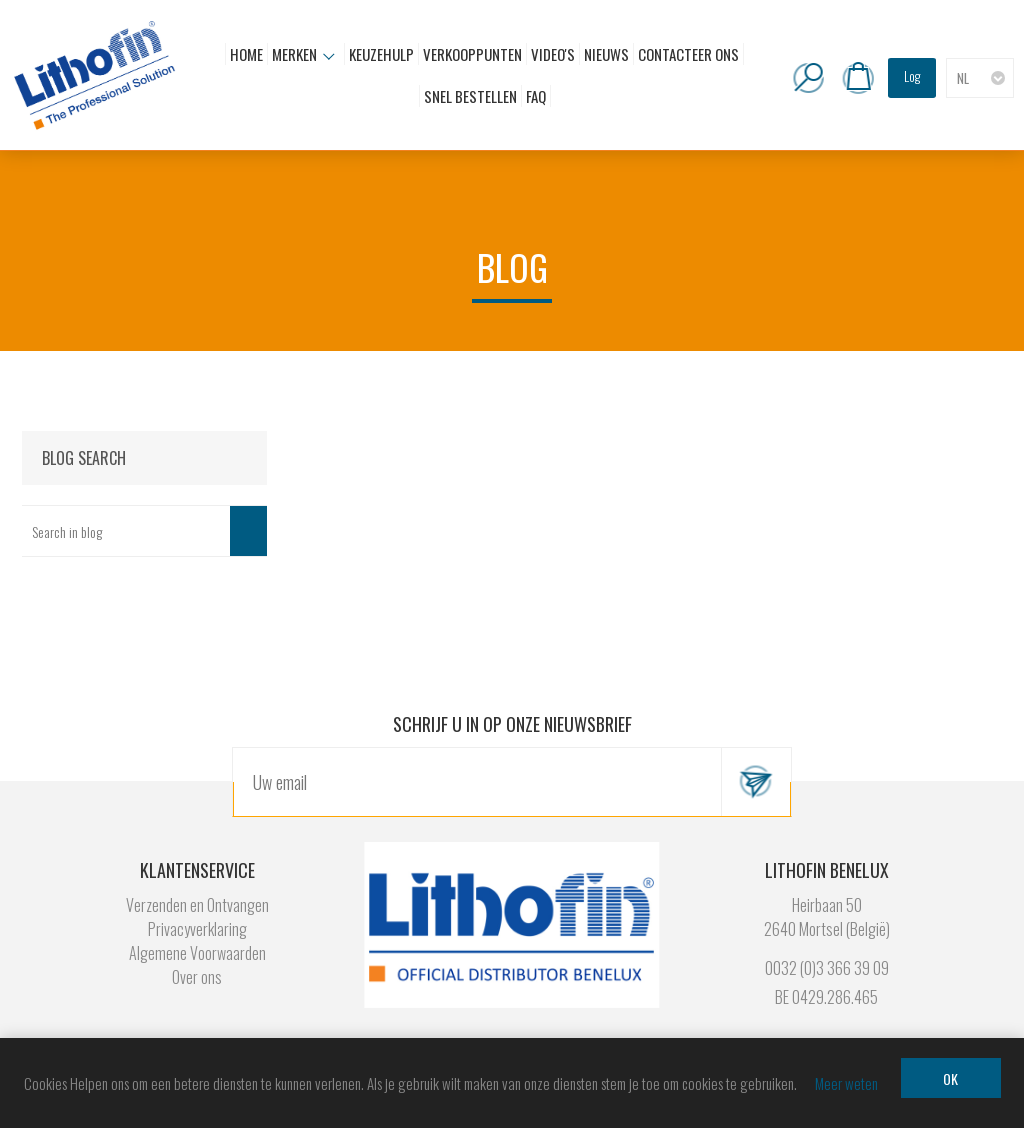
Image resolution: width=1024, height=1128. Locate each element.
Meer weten (846, 1083)
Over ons (197, 977)
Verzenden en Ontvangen (197, 905)
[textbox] (126, 531)
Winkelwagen (858, 78)
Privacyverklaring (197, 929)
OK (950, 1078)
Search (248, 531)
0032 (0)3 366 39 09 (827, 968)
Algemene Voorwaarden (197, 953)
